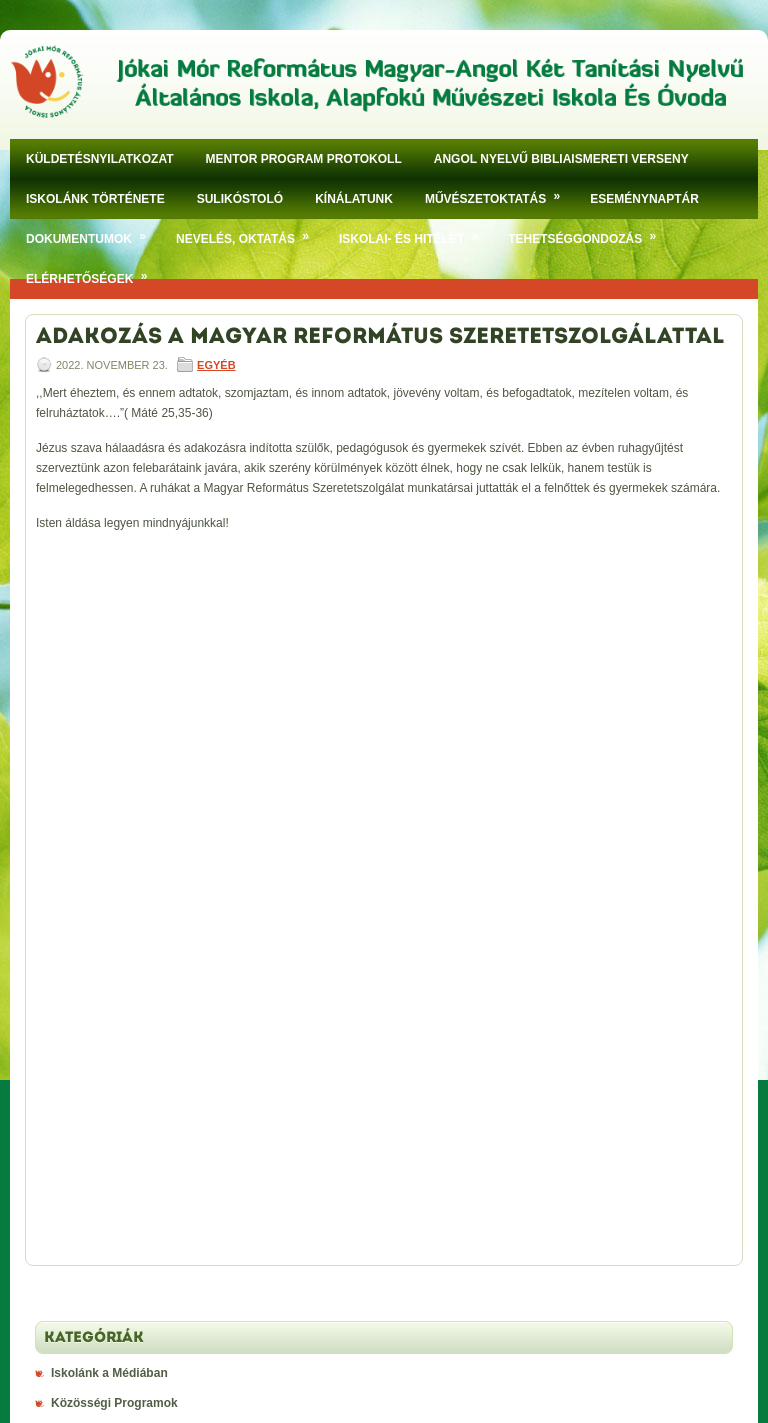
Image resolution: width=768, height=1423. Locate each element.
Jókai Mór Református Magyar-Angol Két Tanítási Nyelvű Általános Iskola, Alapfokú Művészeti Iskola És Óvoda (404, 1330)
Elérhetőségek (93, 272)
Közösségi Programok (114, 721)
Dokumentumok (93, 232)
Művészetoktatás (499, 192)
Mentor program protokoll (304, 159)
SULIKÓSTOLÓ (240, 199)
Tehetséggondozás (589, 232)
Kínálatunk (354, 199)
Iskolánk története (95, 199)
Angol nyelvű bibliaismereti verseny (561, 159)
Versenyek (80, 811)
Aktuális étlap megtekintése (130, 1256)
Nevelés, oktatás (249, 232)
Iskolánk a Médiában (109, 691)
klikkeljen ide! (319, 969)
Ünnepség (80, 781)
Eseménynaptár (644, 199)
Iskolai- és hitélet (415, 232)
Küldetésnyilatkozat (100, 159)
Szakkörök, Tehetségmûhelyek (138, 751)
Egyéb (216, 365)
